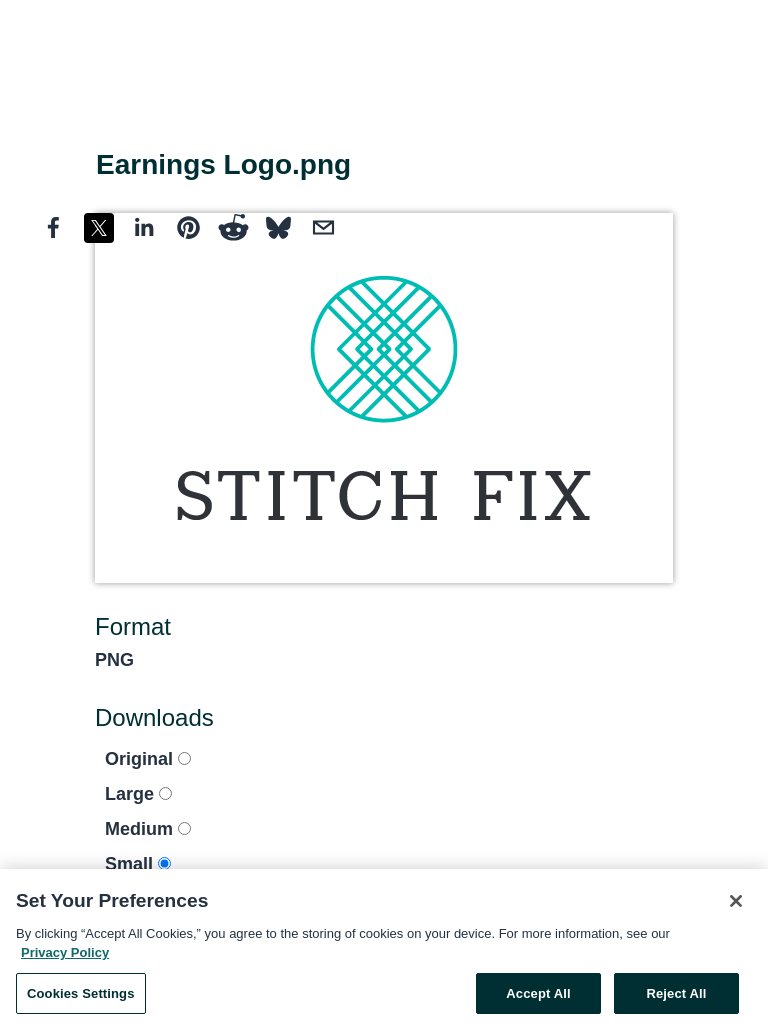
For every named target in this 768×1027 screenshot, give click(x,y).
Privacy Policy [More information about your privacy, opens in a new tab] (65, 956)
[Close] (736, 905)
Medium (148, 829)
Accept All (538, 997)
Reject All (676, 997)
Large (138, 794)
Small (138, 864)
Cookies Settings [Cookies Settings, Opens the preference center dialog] (81, 997)
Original (148, 759)
